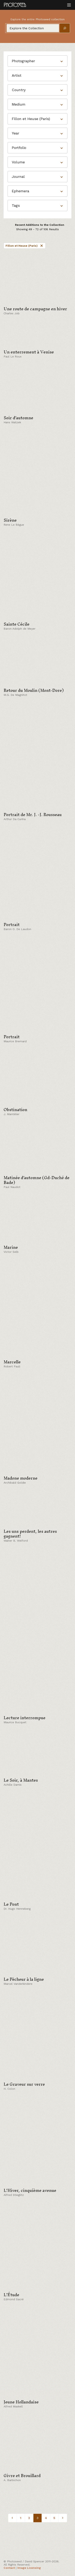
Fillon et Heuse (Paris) (25, 246)
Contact (9, 2567)
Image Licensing (29, 2567)
